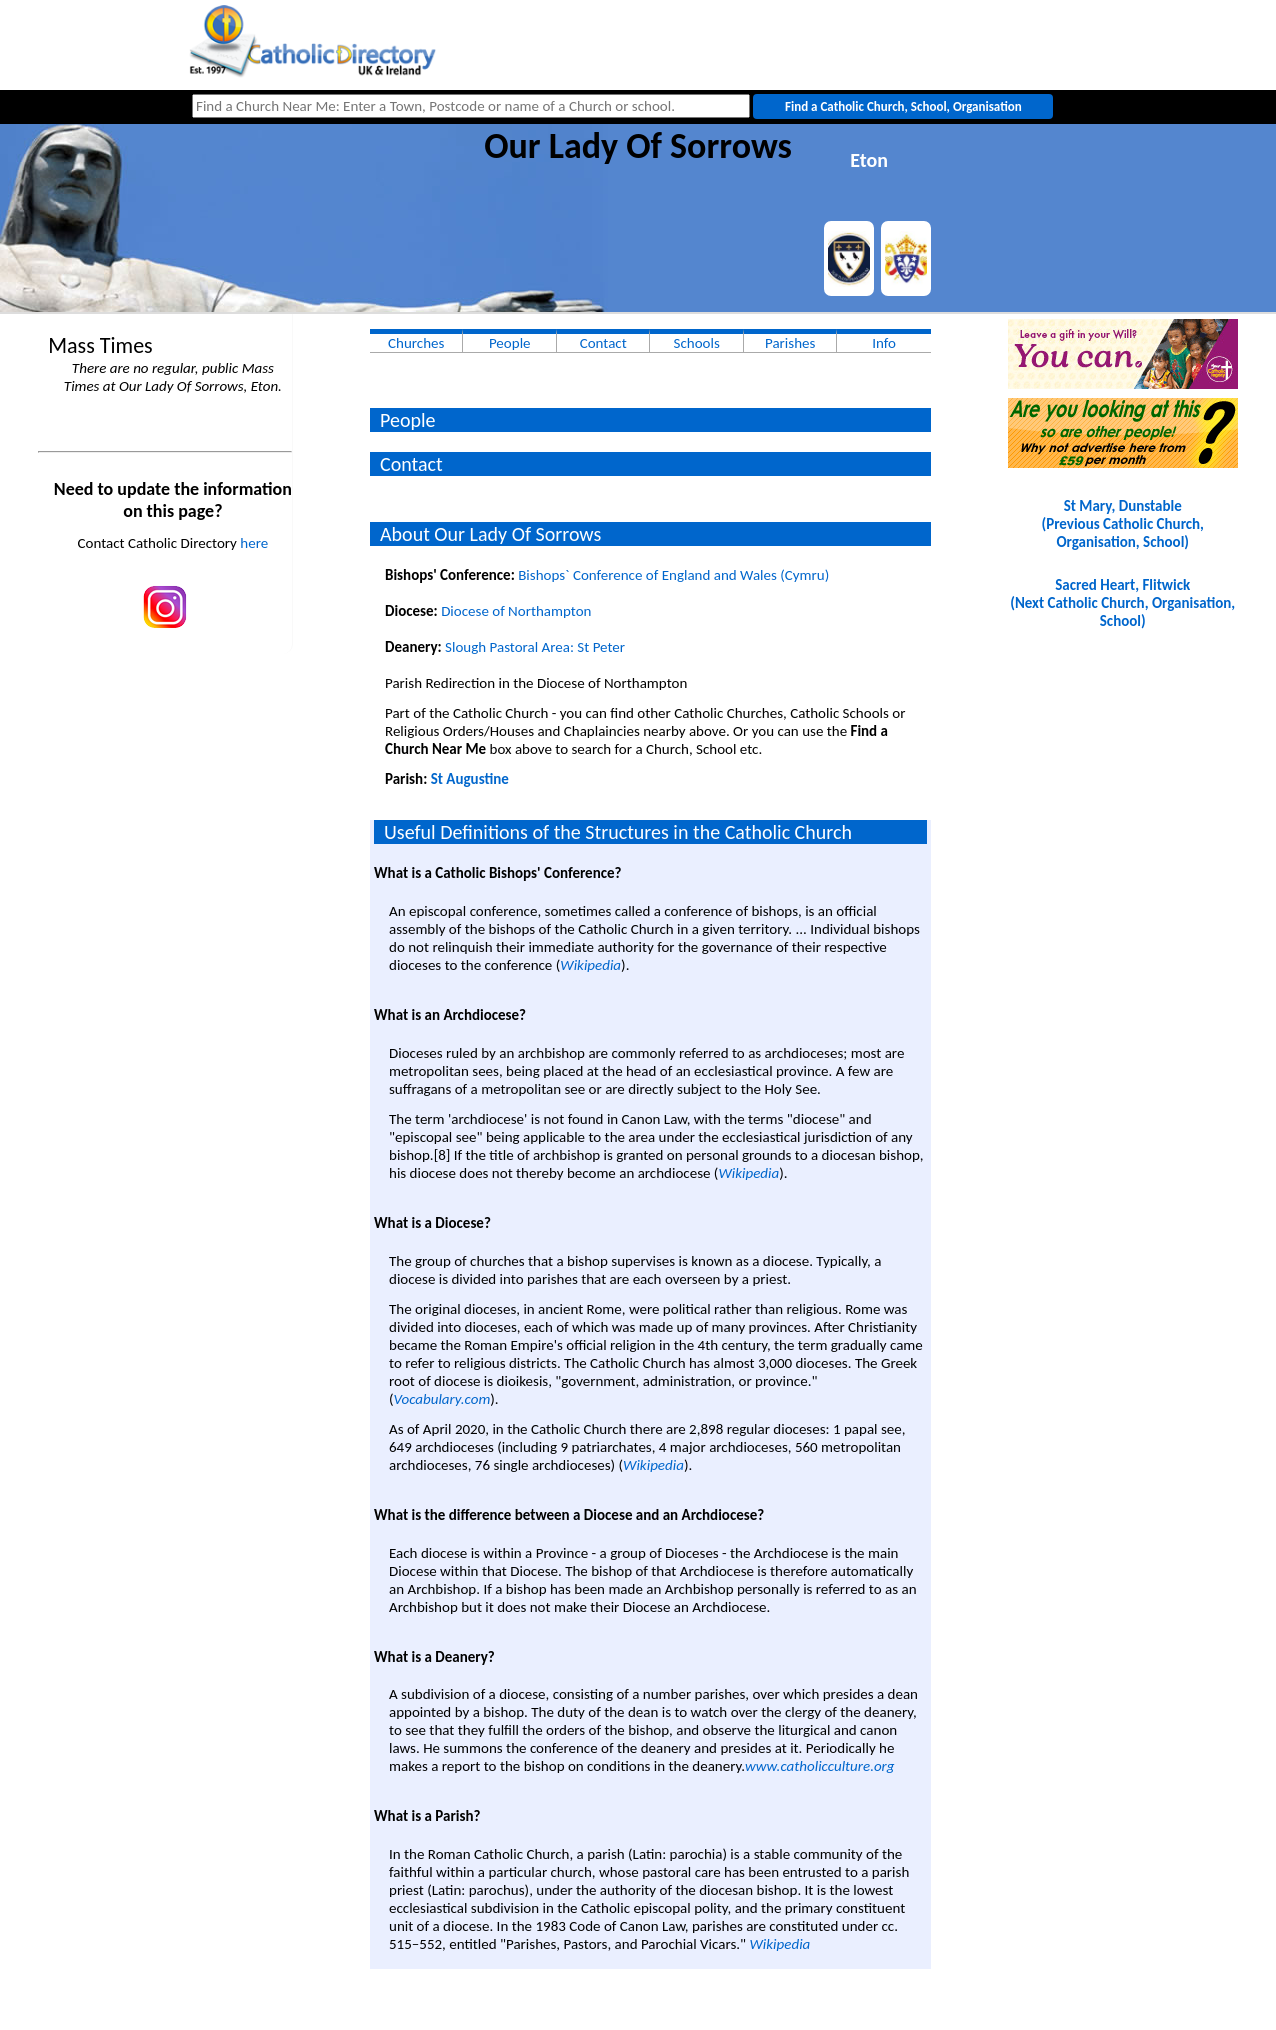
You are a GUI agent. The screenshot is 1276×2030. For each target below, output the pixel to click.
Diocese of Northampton (516, 611)
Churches (416, 343)
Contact (603, 343)
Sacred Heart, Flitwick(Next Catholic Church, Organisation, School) (1122, 603)
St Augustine (470, 779)
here (254, 543)
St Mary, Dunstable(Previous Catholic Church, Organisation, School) (1122, 524)
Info (884, 343)
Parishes (790, 343)
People (510, 343)
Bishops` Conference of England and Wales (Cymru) (673, 575)
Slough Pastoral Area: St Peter (535, 647)
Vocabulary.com (442, 1399)
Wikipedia (590, 965)
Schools (697, 343)
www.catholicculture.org (819, 1766)
